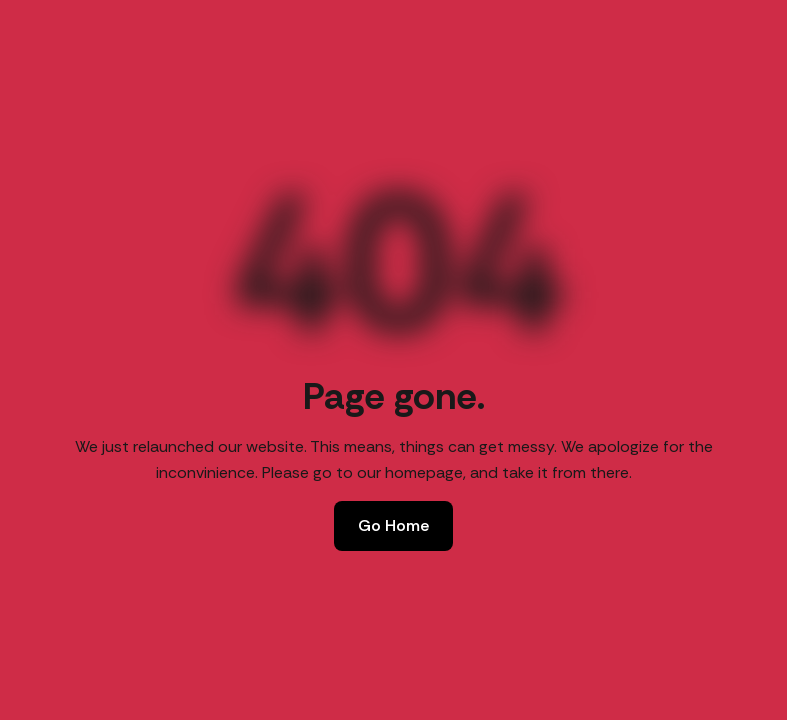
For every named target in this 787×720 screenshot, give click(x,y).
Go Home (393, 525)
